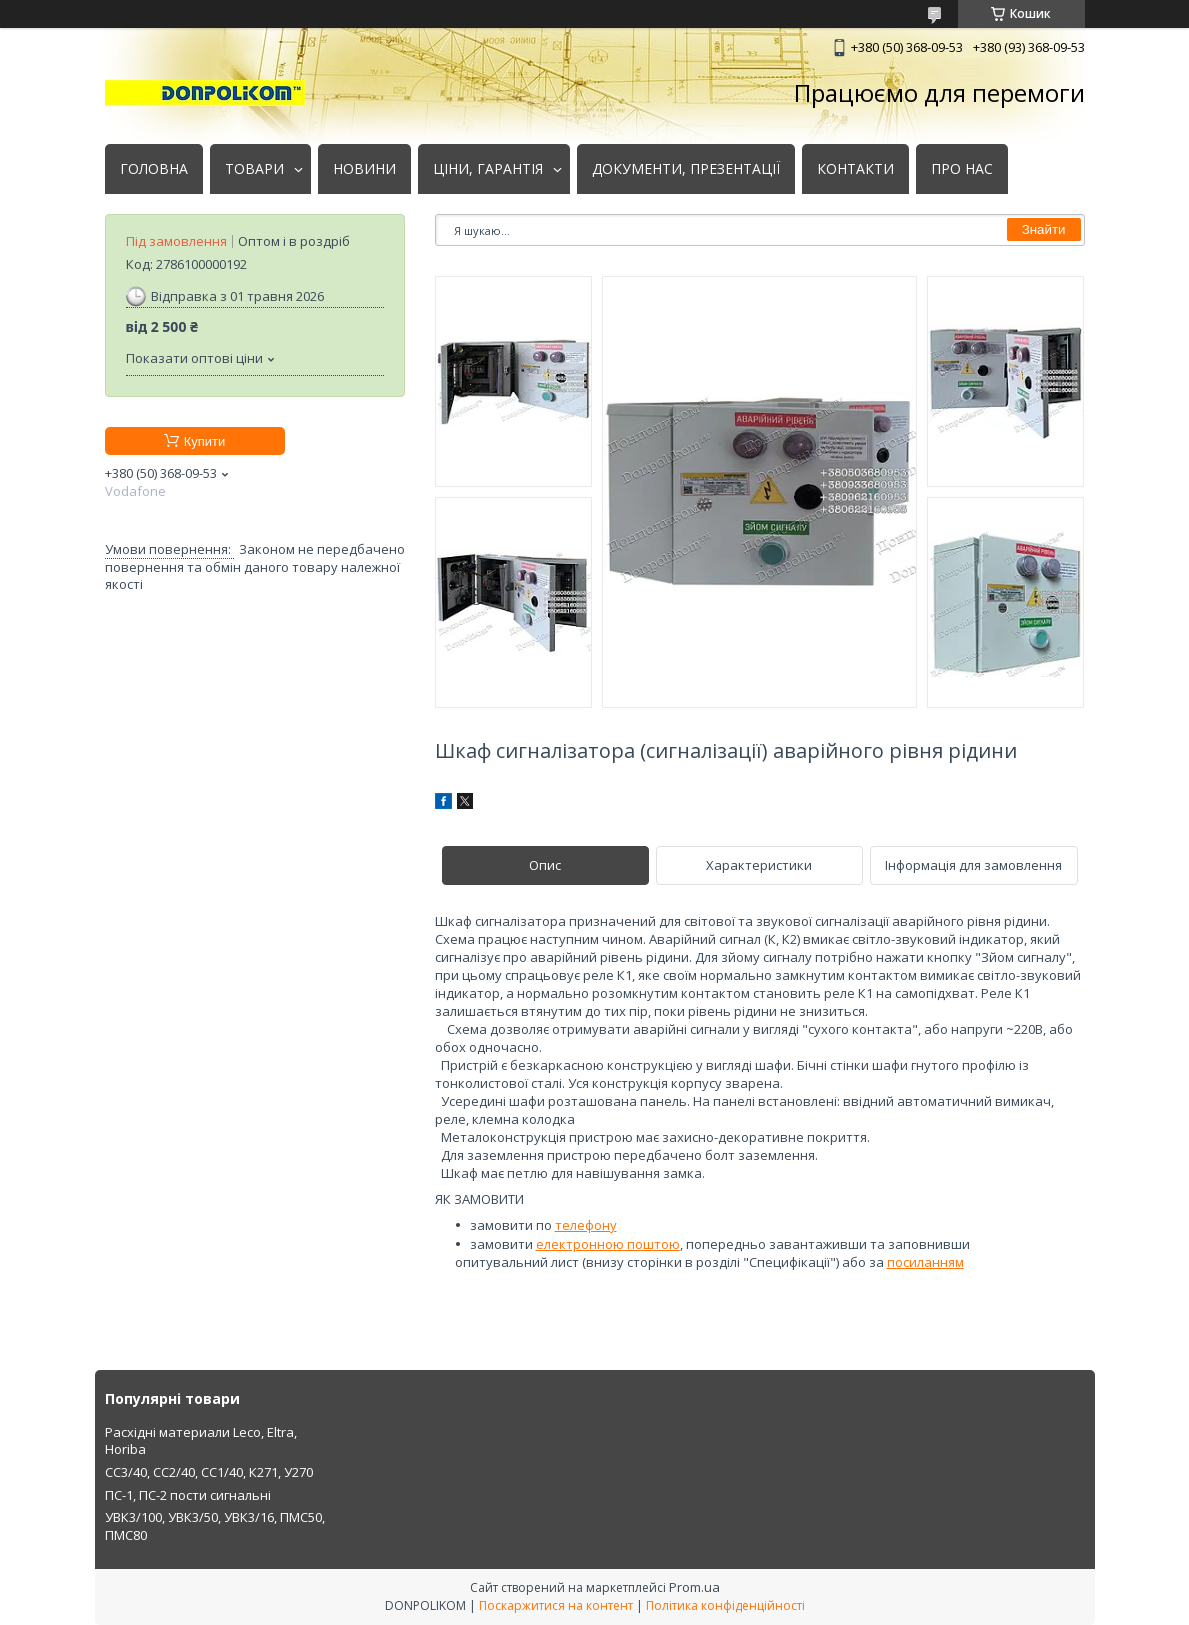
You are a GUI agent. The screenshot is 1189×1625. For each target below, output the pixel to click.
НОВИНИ (364, 169)
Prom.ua (694, 1587)
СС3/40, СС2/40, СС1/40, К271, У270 (209, 1472)
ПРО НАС (962, 169)
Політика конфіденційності (725, 1605)
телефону (586, 1225)
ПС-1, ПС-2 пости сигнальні (188, 1495)
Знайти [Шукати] (1044, 229)
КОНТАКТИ (855, 169)
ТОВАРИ (254, 169)
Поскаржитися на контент (556, 1605)
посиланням (925, 1262)
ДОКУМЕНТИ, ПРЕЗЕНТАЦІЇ (686, 169)
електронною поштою (608, 1244)
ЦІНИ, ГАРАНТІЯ (488, 169)
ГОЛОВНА (154, 169)
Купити (205, 441)
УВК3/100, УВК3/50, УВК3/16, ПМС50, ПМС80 (215, 1526)
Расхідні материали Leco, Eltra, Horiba (201, 1441)
